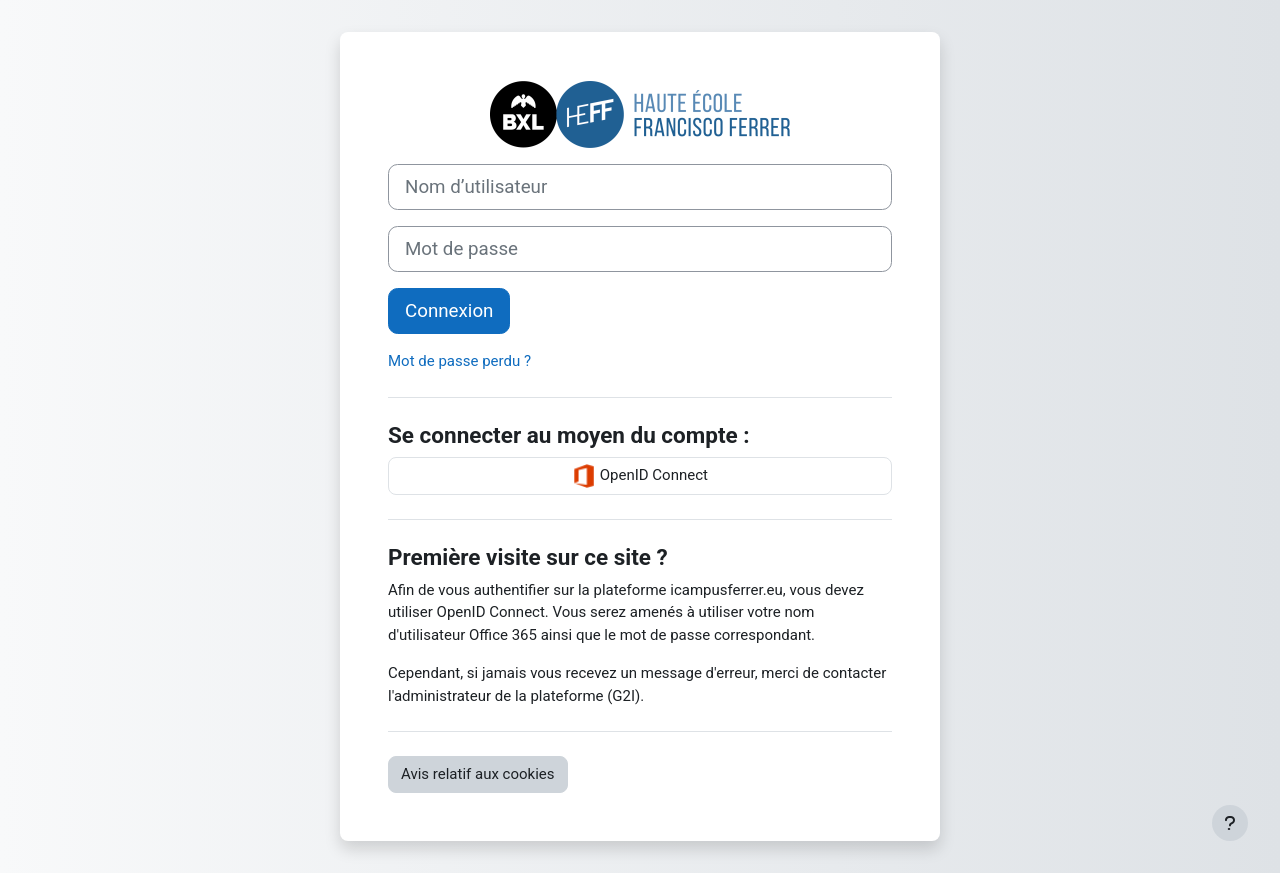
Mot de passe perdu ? (459, 361)
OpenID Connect (640, 476)
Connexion (449, 311)
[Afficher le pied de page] (1230, 823)
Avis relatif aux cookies (478, 774)
